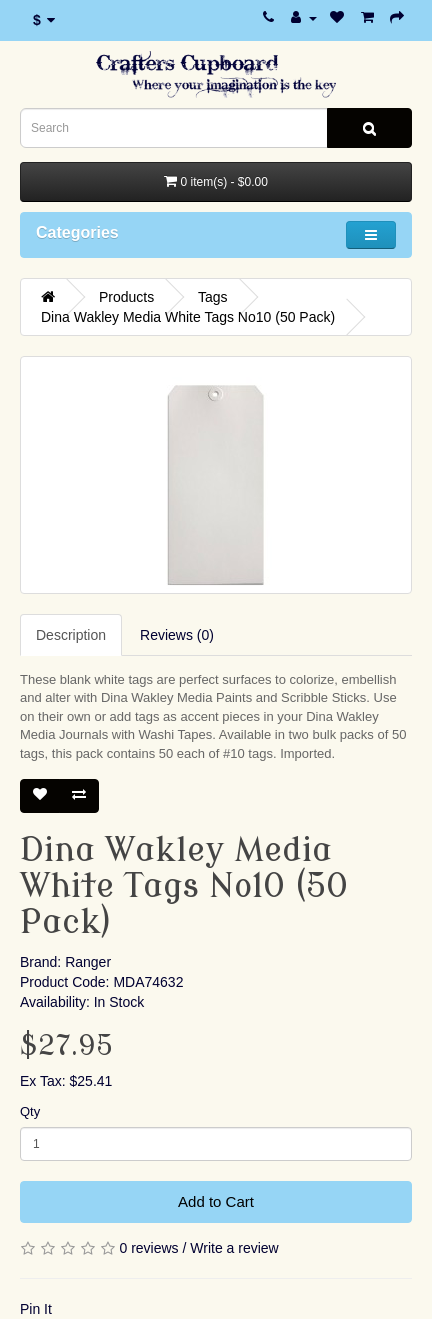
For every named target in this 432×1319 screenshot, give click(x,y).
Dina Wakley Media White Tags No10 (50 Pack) (188, 317)
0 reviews (148, 1248)
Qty (30, 1111)
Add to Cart (216, 1201)
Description (71, 635)
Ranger (88, 962)
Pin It (36, 1309)
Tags (213, 297)
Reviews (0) (177, 635)
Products (126, 297)
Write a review (234, 1248)
